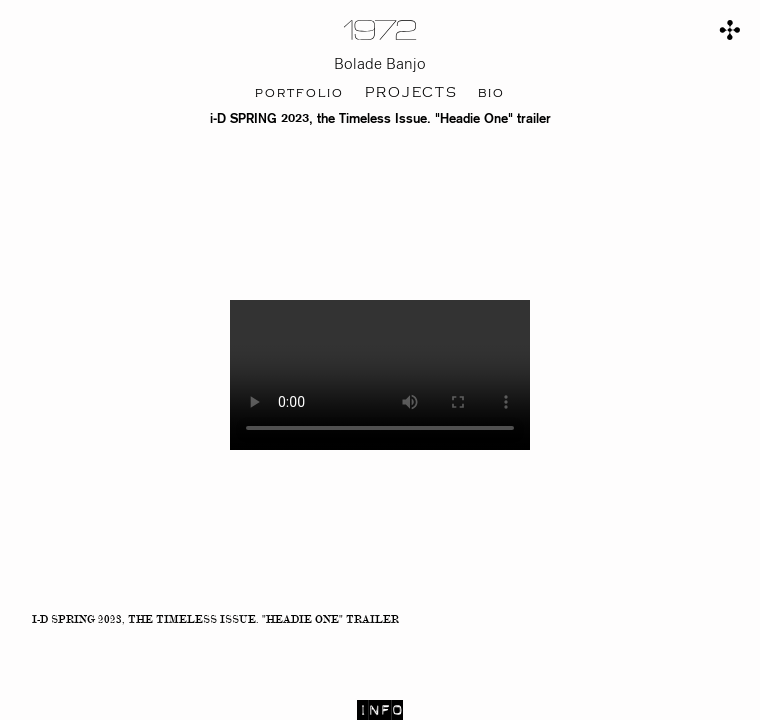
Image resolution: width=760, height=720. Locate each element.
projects (411, 93)
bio (491, 93)
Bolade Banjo (380, 64)
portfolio (299, 93)
